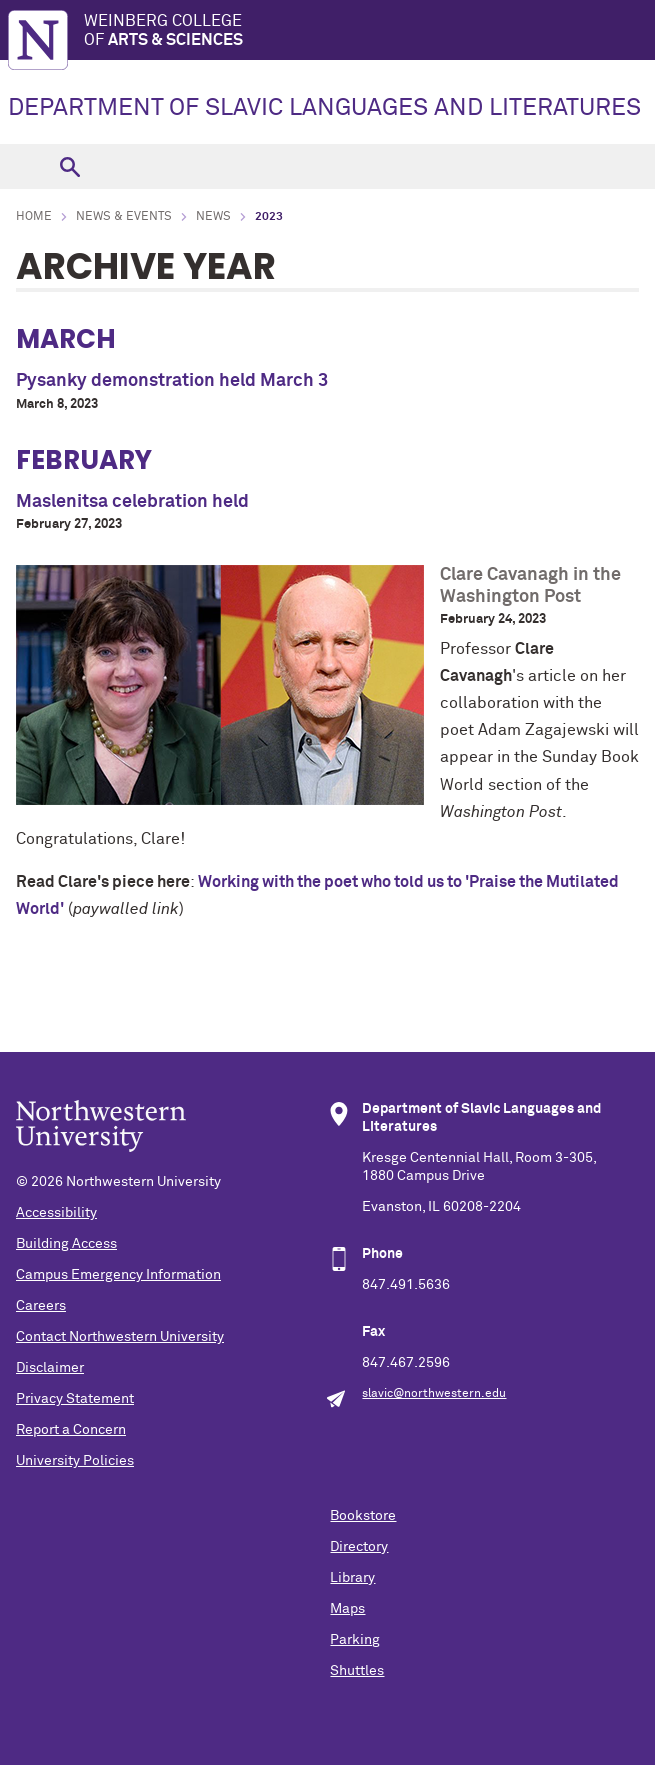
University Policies (75, 1461)
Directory (359, 1547)
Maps (347, 1609)
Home (34, 217)
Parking (355, 1640)
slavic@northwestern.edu (434, 1394)
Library (352, 1578)
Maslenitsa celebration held (132, 502)
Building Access (66, 1244)
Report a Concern (71, 1430)
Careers (41, 1306)
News (213, 217)
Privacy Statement (75, 1399)
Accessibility (56, 1213)
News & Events (124, 217)
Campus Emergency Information (118, 1275)
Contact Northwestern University (120, 1337)
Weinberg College (369, 31)
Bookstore (363, 1516)
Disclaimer (50, 1368)
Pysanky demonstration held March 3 (172, 381)
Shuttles (357, 1671)
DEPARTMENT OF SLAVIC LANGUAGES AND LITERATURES (324, 108)
